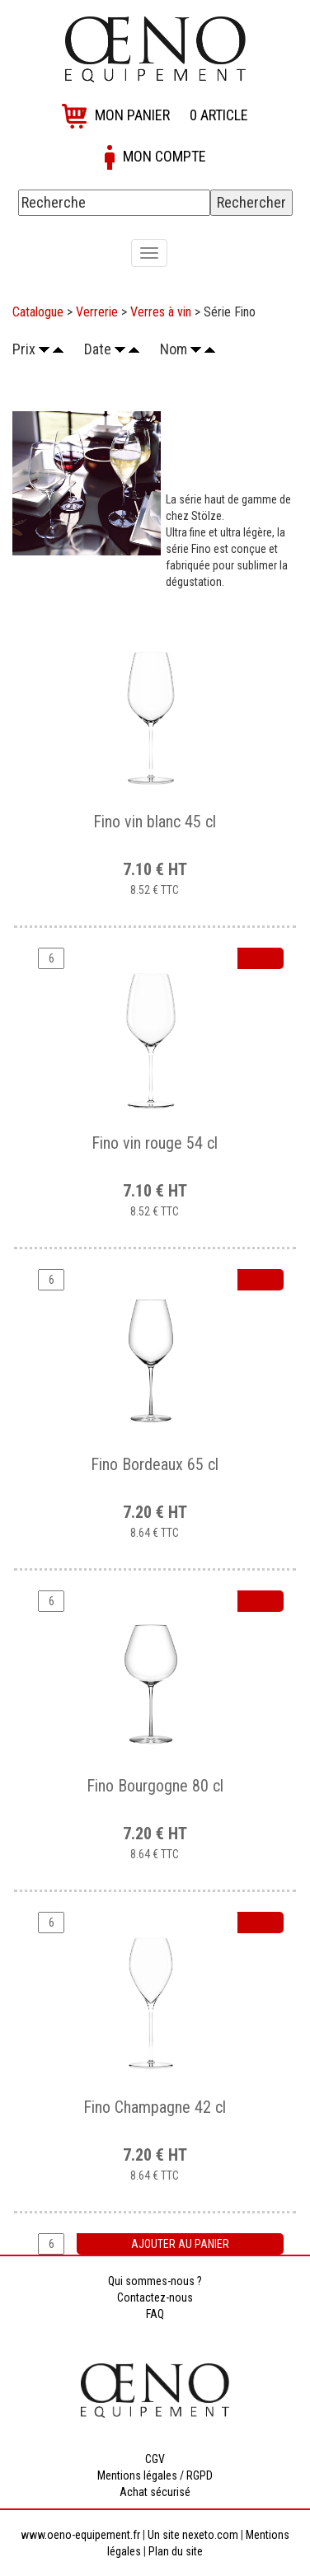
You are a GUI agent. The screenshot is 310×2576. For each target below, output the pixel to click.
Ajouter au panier (180, 2243)
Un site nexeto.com (193, 2534)
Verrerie (97, 312)
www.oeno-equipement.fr (80, 2534)
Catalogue (37, 312)
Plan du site (175, 2551)
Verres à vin (160, 312)
